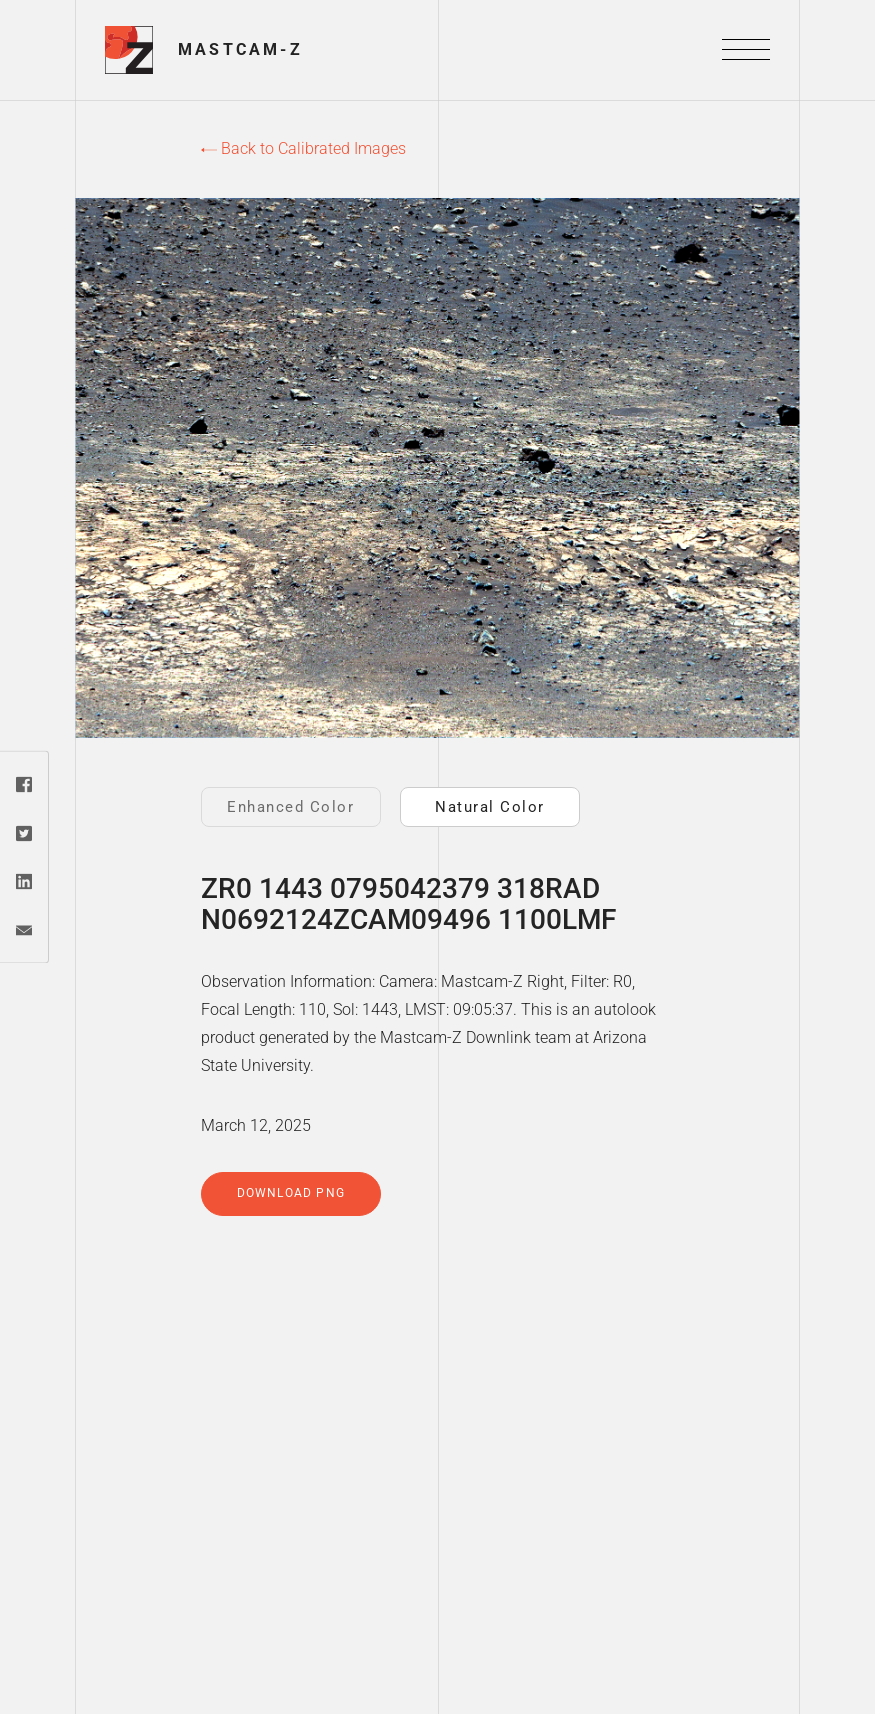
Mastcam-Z (240, 49)
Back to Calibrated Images (303, 148)
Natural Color (490, 807)
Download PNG (291, 1193)
